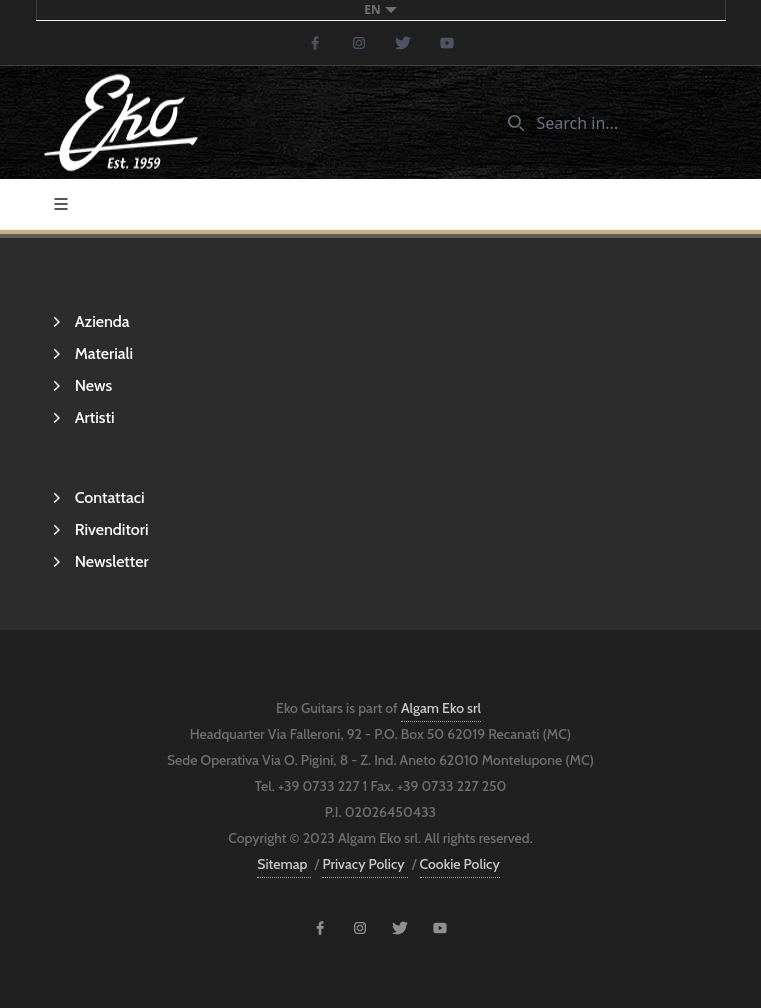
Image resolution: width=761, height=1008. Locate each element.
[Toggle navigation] (61, 204)
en (380, 9)
